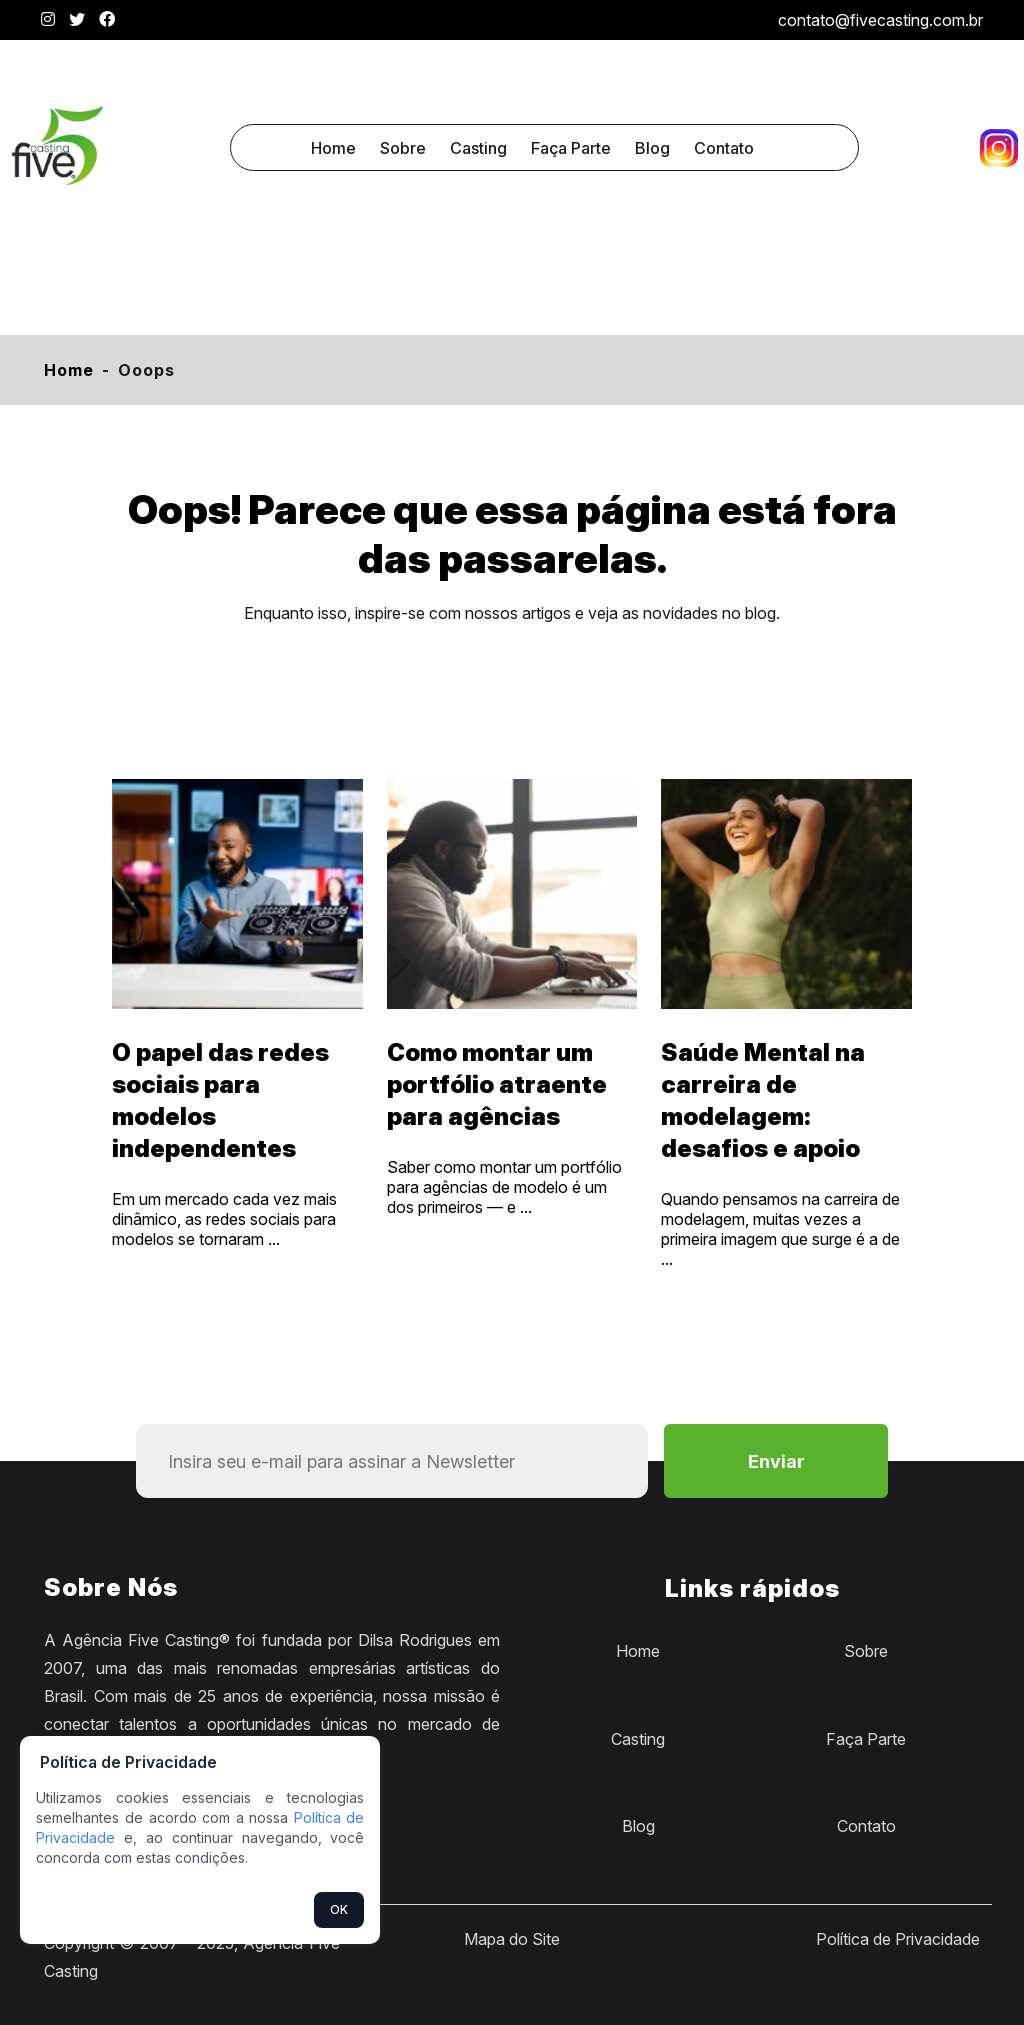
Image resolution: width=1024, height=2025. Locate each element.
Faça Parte (571, 148)
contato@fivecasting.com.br (880, 20)
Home (333, 148)
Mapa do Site (512, 1939)
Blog (652, 148)
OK (339, 1909)
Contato (724, 148)
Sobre (403, 148)
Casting (478, 148)
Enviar (776, 1461)
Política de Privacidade (898, 1939)
